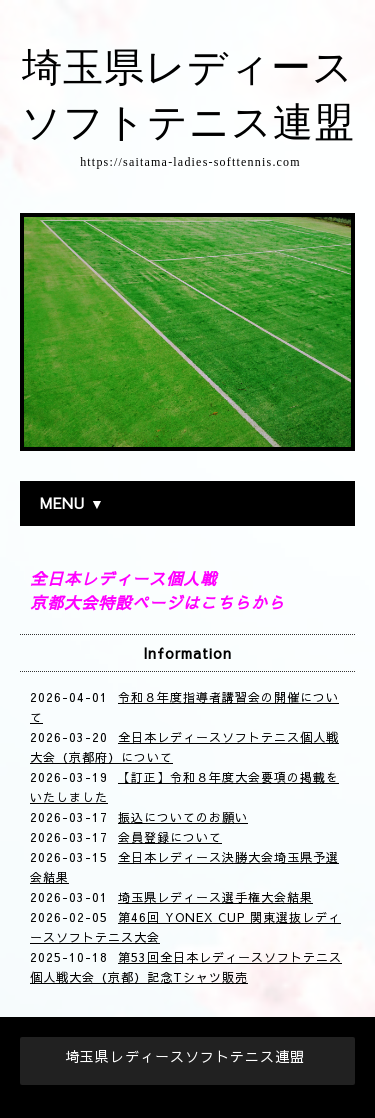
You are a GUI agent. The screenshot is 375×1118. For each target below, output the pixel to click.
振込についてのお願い (183, 817)
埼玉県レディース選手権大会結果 (215, 897)
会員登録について (170, 837)
